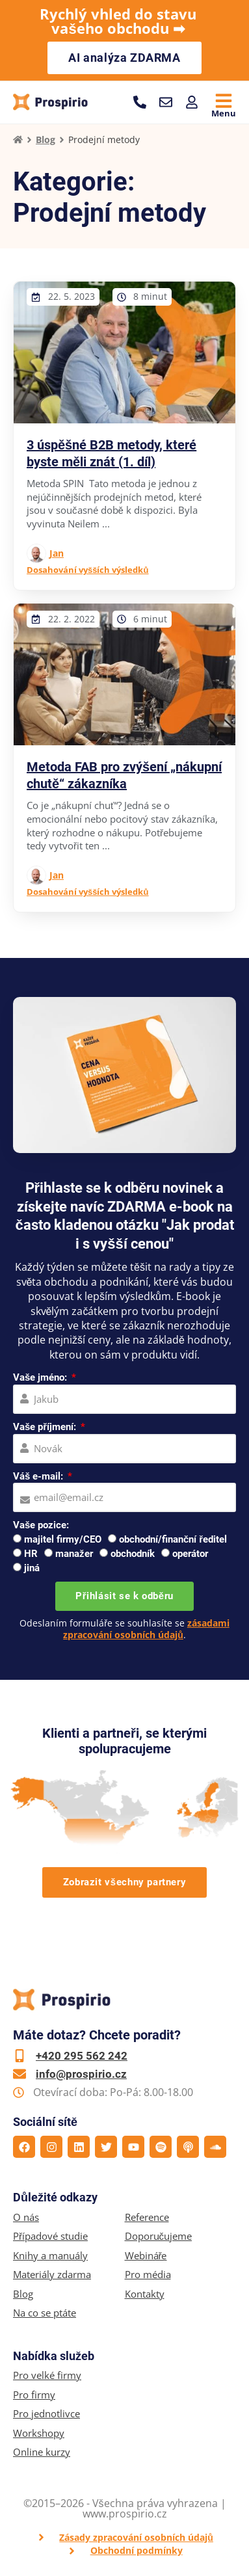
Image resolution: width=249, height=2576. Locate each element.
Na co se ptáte (44, 2313)
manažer (74, 1554)
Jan (56, 553)
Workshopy (38, 2433)
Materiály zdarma (52, 2274)
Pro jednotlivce (46, 2414)
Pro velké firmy (47, 2375)
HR (31, 1554)
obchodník (133, 1554)
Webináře (146, 2256)
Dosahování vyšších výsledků (87, 570)
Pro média (148, 2274)
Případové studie (50, 2236)
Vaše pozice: (41, 1525)
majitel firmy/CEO (62, 1539)
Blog (45, 139)
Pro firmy (34, 2395)
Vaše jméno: (41, 1377)
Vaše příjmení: (46, 1427)
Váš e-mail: (39, 1476)
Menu (223, 113)
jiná (32, 1568)
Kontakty (144, 2294)
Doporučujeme (158, 2236)
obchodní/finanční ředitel (173, 1539)
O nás (26, 2217)
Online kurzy (41, 2452)
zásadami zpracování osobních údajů (146, 1629)
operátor (190, 1554)
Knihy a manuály (50, 2256)
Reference (147, 2217)
